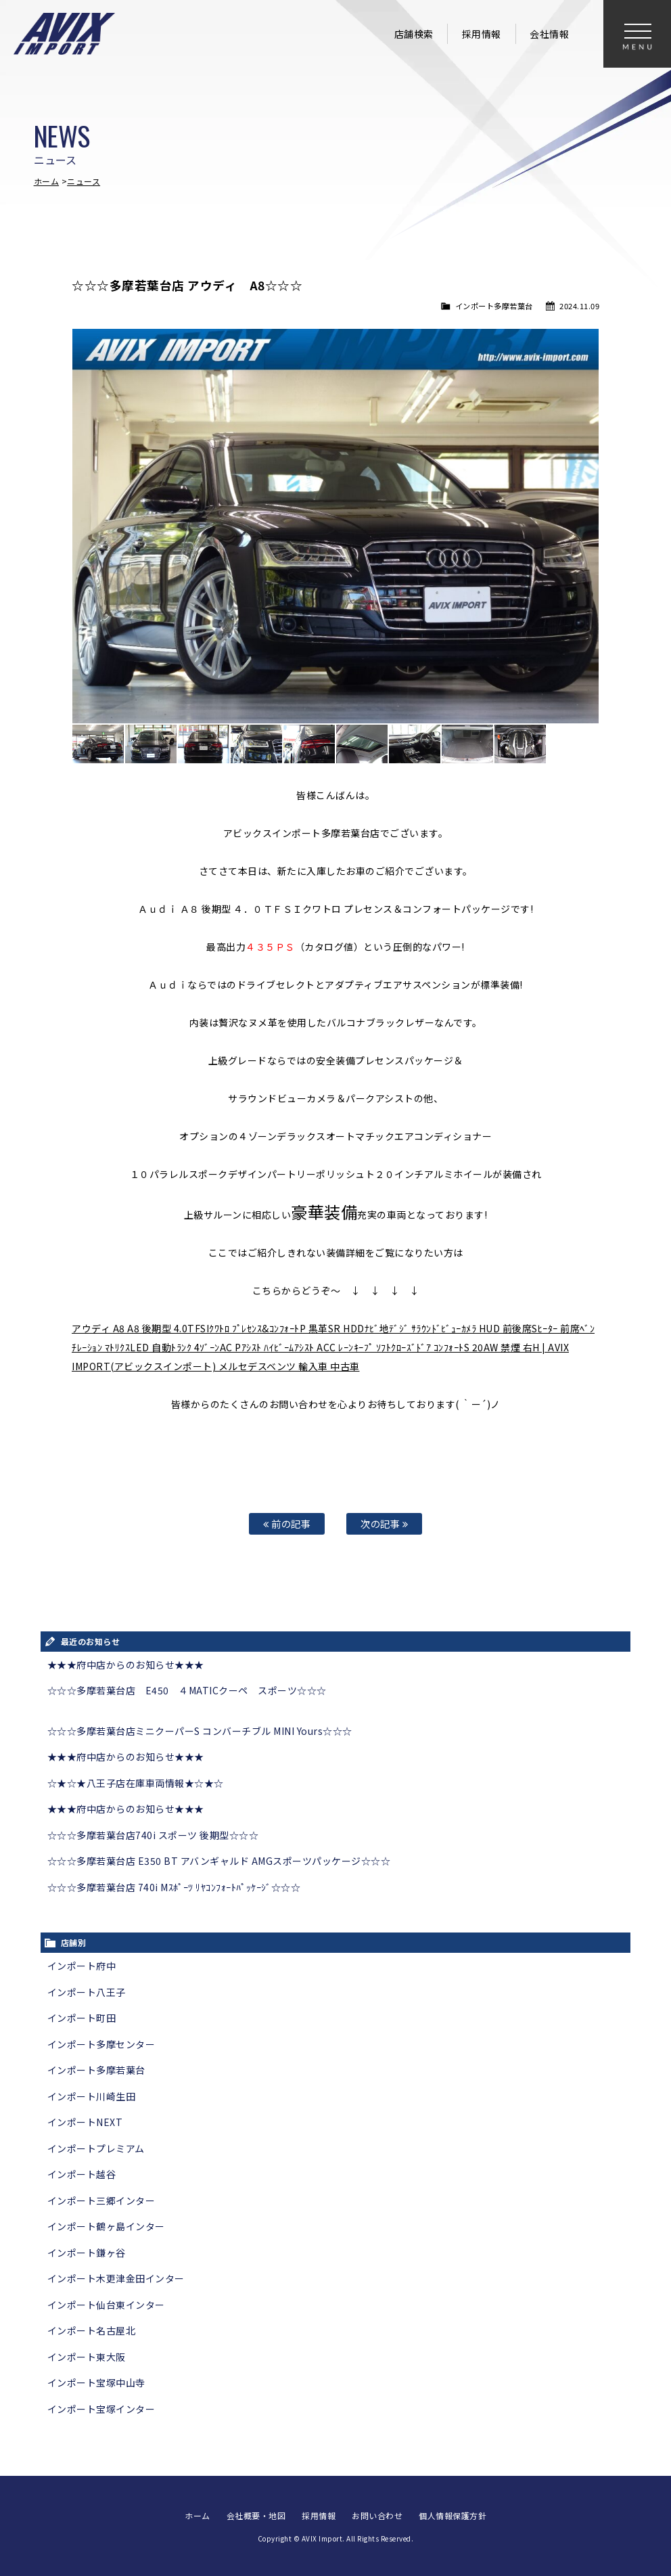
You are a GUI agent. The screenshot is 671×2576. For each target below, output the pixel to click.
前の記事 (286, 1523)
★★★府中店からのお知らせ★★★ (125, 1664)
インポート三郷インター (101, 2200)
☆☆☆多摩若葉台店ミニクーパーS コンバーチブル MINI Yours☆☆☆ (199, 1731)
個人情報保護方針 (452, 2515)
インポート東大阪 (86, 2357)
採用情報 (481, 34)
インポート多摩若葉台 (494, 305)
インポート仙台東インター (106, 2304)
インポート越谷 (81, 2174)
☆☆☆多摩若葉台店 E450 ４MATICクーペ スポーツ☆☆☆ (187, 1690)
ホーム (47, 181)
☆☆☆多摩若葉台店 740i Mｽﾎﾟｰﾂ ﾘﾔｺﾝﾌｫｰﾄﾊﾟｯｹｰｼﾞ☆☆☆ (174, 1887)
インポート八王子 (86, 1992)
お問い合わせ (377, 2515)
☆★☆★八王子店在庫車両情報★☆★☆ (135, 1783)
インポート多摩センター (101, 2044)
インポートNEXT (85, 2122)
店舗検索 (414, 34)
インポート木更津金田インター (116, 2278)
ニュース (83, 181)
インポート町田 (81, 2018)
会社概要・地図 (256, 2515)
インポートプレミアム (96, 2148)
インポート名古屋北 (91, 2330)
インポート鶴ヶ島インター (106, 2226)
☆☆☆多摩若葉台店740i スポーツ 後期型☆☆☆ (153, 1835)
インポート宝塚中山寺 (96, 2382)
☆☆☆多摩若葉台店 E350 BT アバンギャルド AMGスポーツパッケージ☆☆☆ (219, 1861)
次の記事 (384, 1523)
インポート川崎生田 (91, 2096)
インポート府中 (81, 1965)
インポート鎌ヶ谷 (86, 2252)
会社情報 (549, 34)
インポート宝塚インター (101, 2409)
